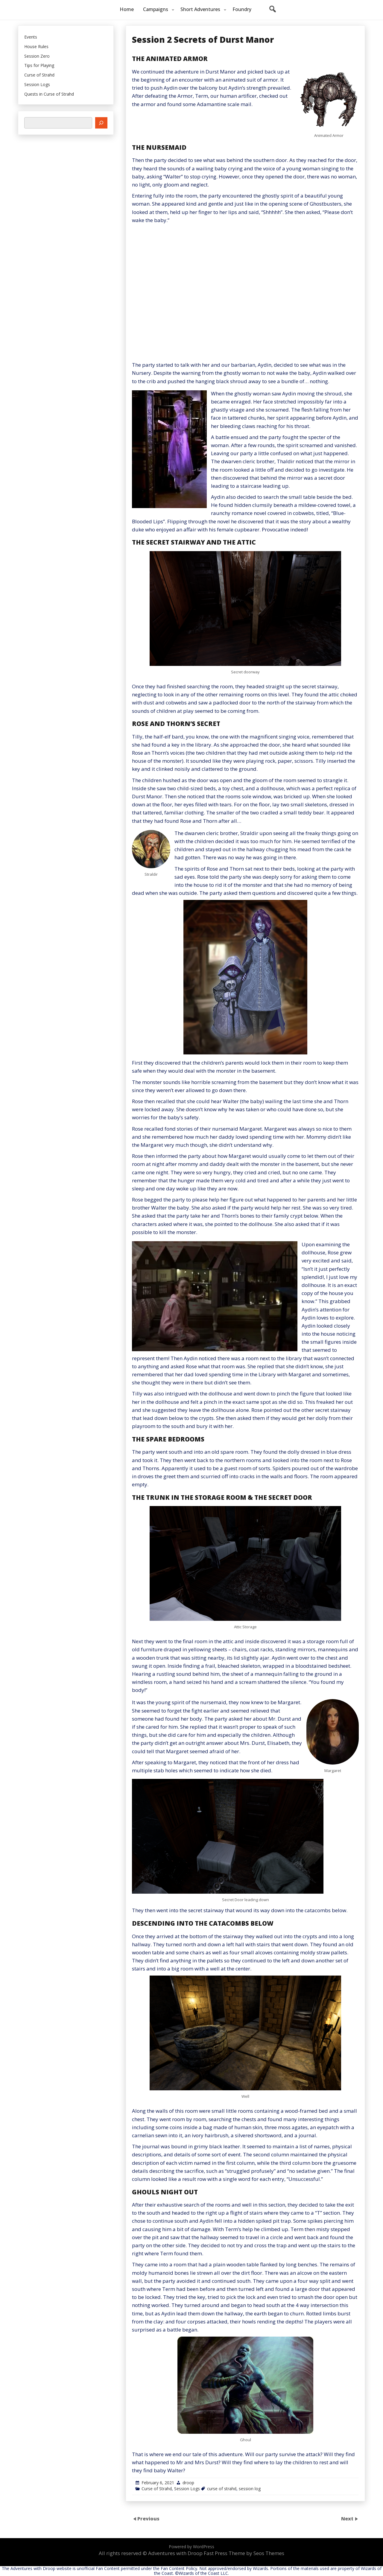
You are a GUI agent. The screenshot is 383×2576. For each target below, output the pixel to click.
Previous (148, 2518)
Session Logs (187, 2488)
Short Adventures (200, 9)
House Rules (36, 46)
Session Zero (37, 56)
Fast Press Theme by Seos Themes (244, 2553)
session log (250, 2488)
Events (30, 37)
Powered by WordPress (191, 2546)
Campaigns (155, 9)
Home (127, 9)
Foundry (241, 9)
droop (188, 2482)
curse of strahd (221, 2488)
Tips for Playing (39, 65)
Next (348, 2518)
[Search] (101, 123)
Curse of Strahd (157, 2488)
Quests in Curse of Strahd (49, 94)
